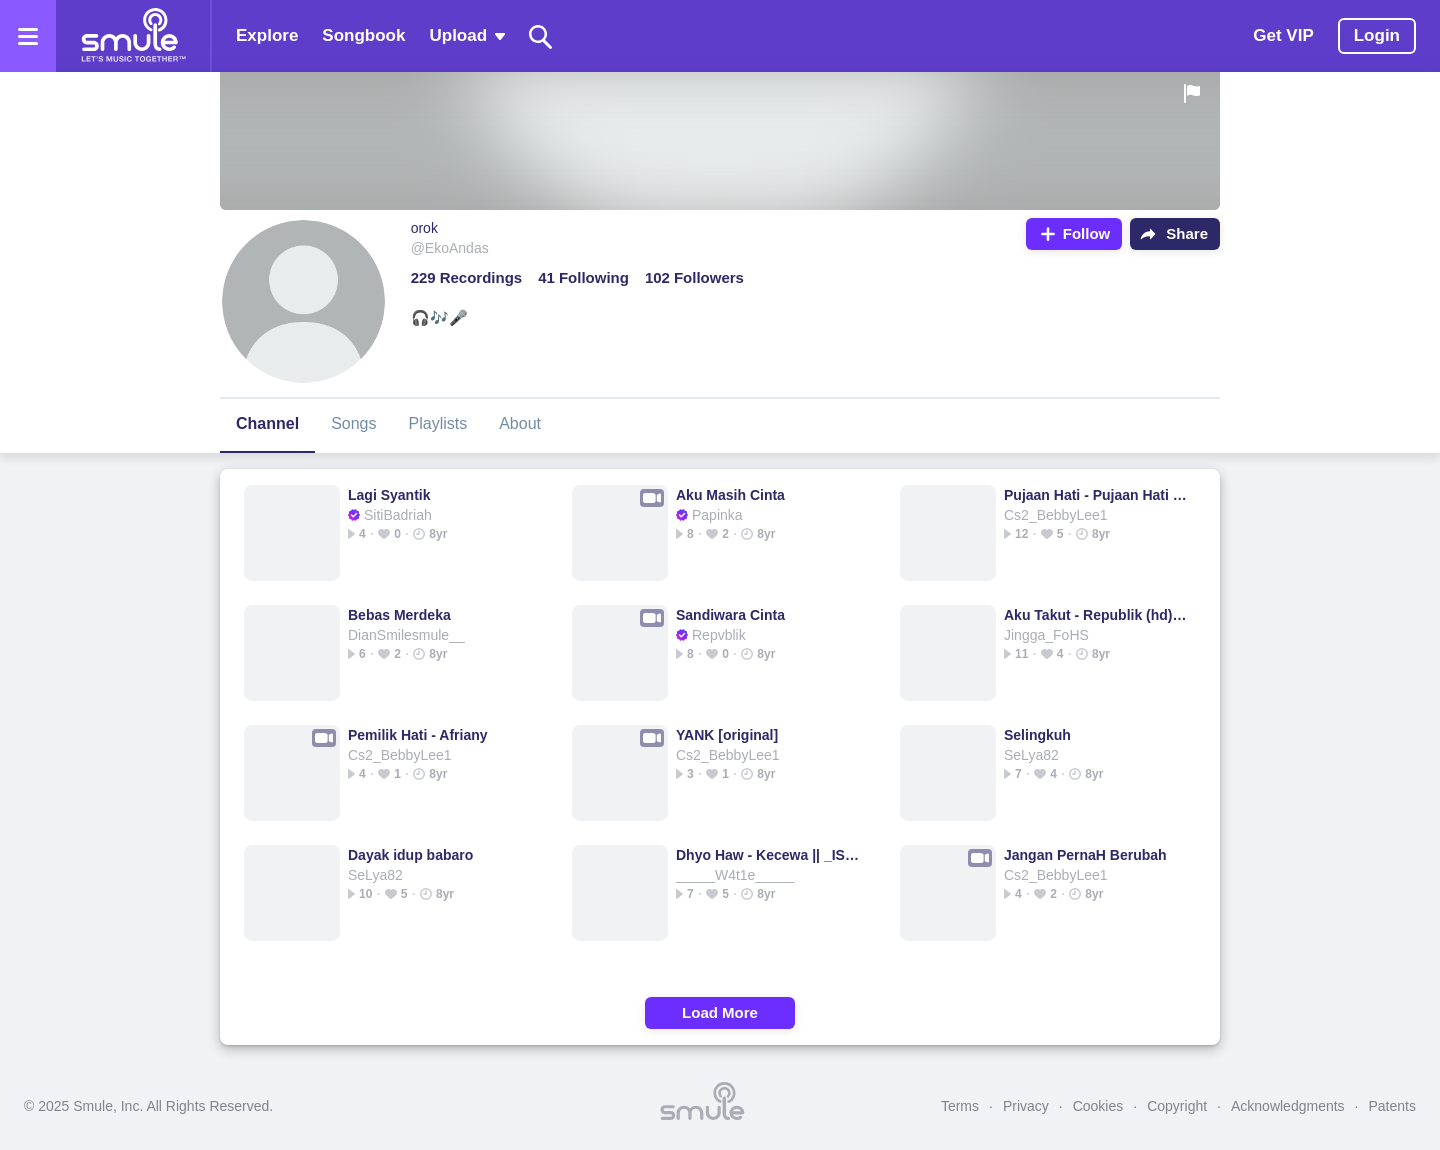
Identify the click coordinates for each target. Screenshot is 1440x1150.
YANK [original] (727, 735)
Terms (960, 1106)
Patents (1392, 1106)
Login (1377, 35)
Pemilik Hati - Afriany (418, 735)
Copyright (1177, 1106)
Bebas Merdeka (399, 615)
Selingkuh (1037, 735)
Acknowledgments (1288, 1106)
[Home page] (133, 36)
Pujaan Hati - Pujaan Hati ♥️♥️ (1095, 495)
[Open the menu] (28, 36)
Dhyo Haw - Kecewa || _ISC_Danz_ (767, 855)
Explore (267, 35)
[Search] (541, 36)
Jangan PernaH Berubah (1085, 855)
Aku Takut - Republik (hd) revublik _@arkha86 (1095, 615)
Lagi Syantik (389, 495)
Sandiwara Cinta (730, 615)
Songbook (363, 35)
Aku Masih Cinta (730, 495)
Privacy (1026, 1106)
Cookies (1098, 1106)
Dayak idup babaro (410, 855)
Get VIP (1283, 35)
